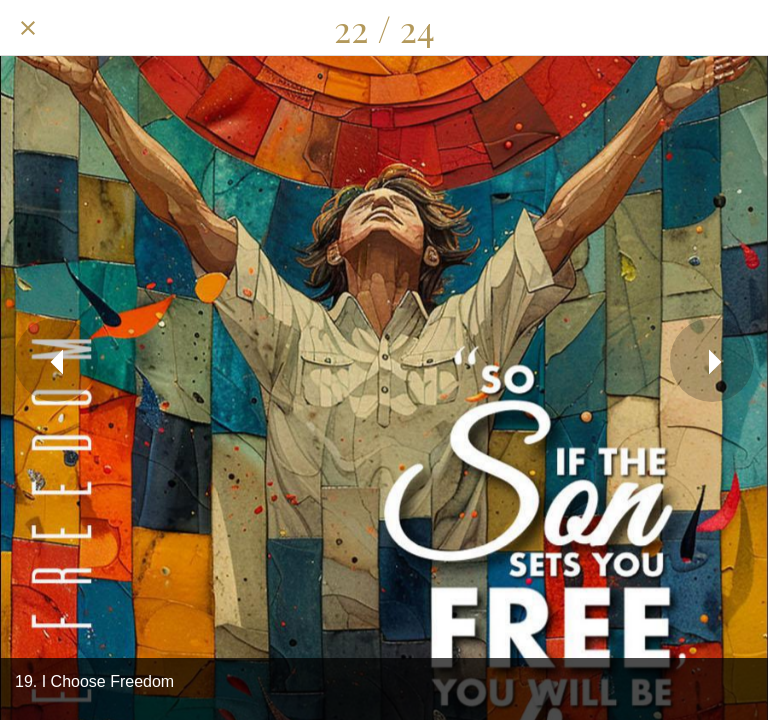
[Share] (636, 28)
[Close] (28, 28)
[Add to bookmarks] (740, 28)
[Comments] (688, 28)
